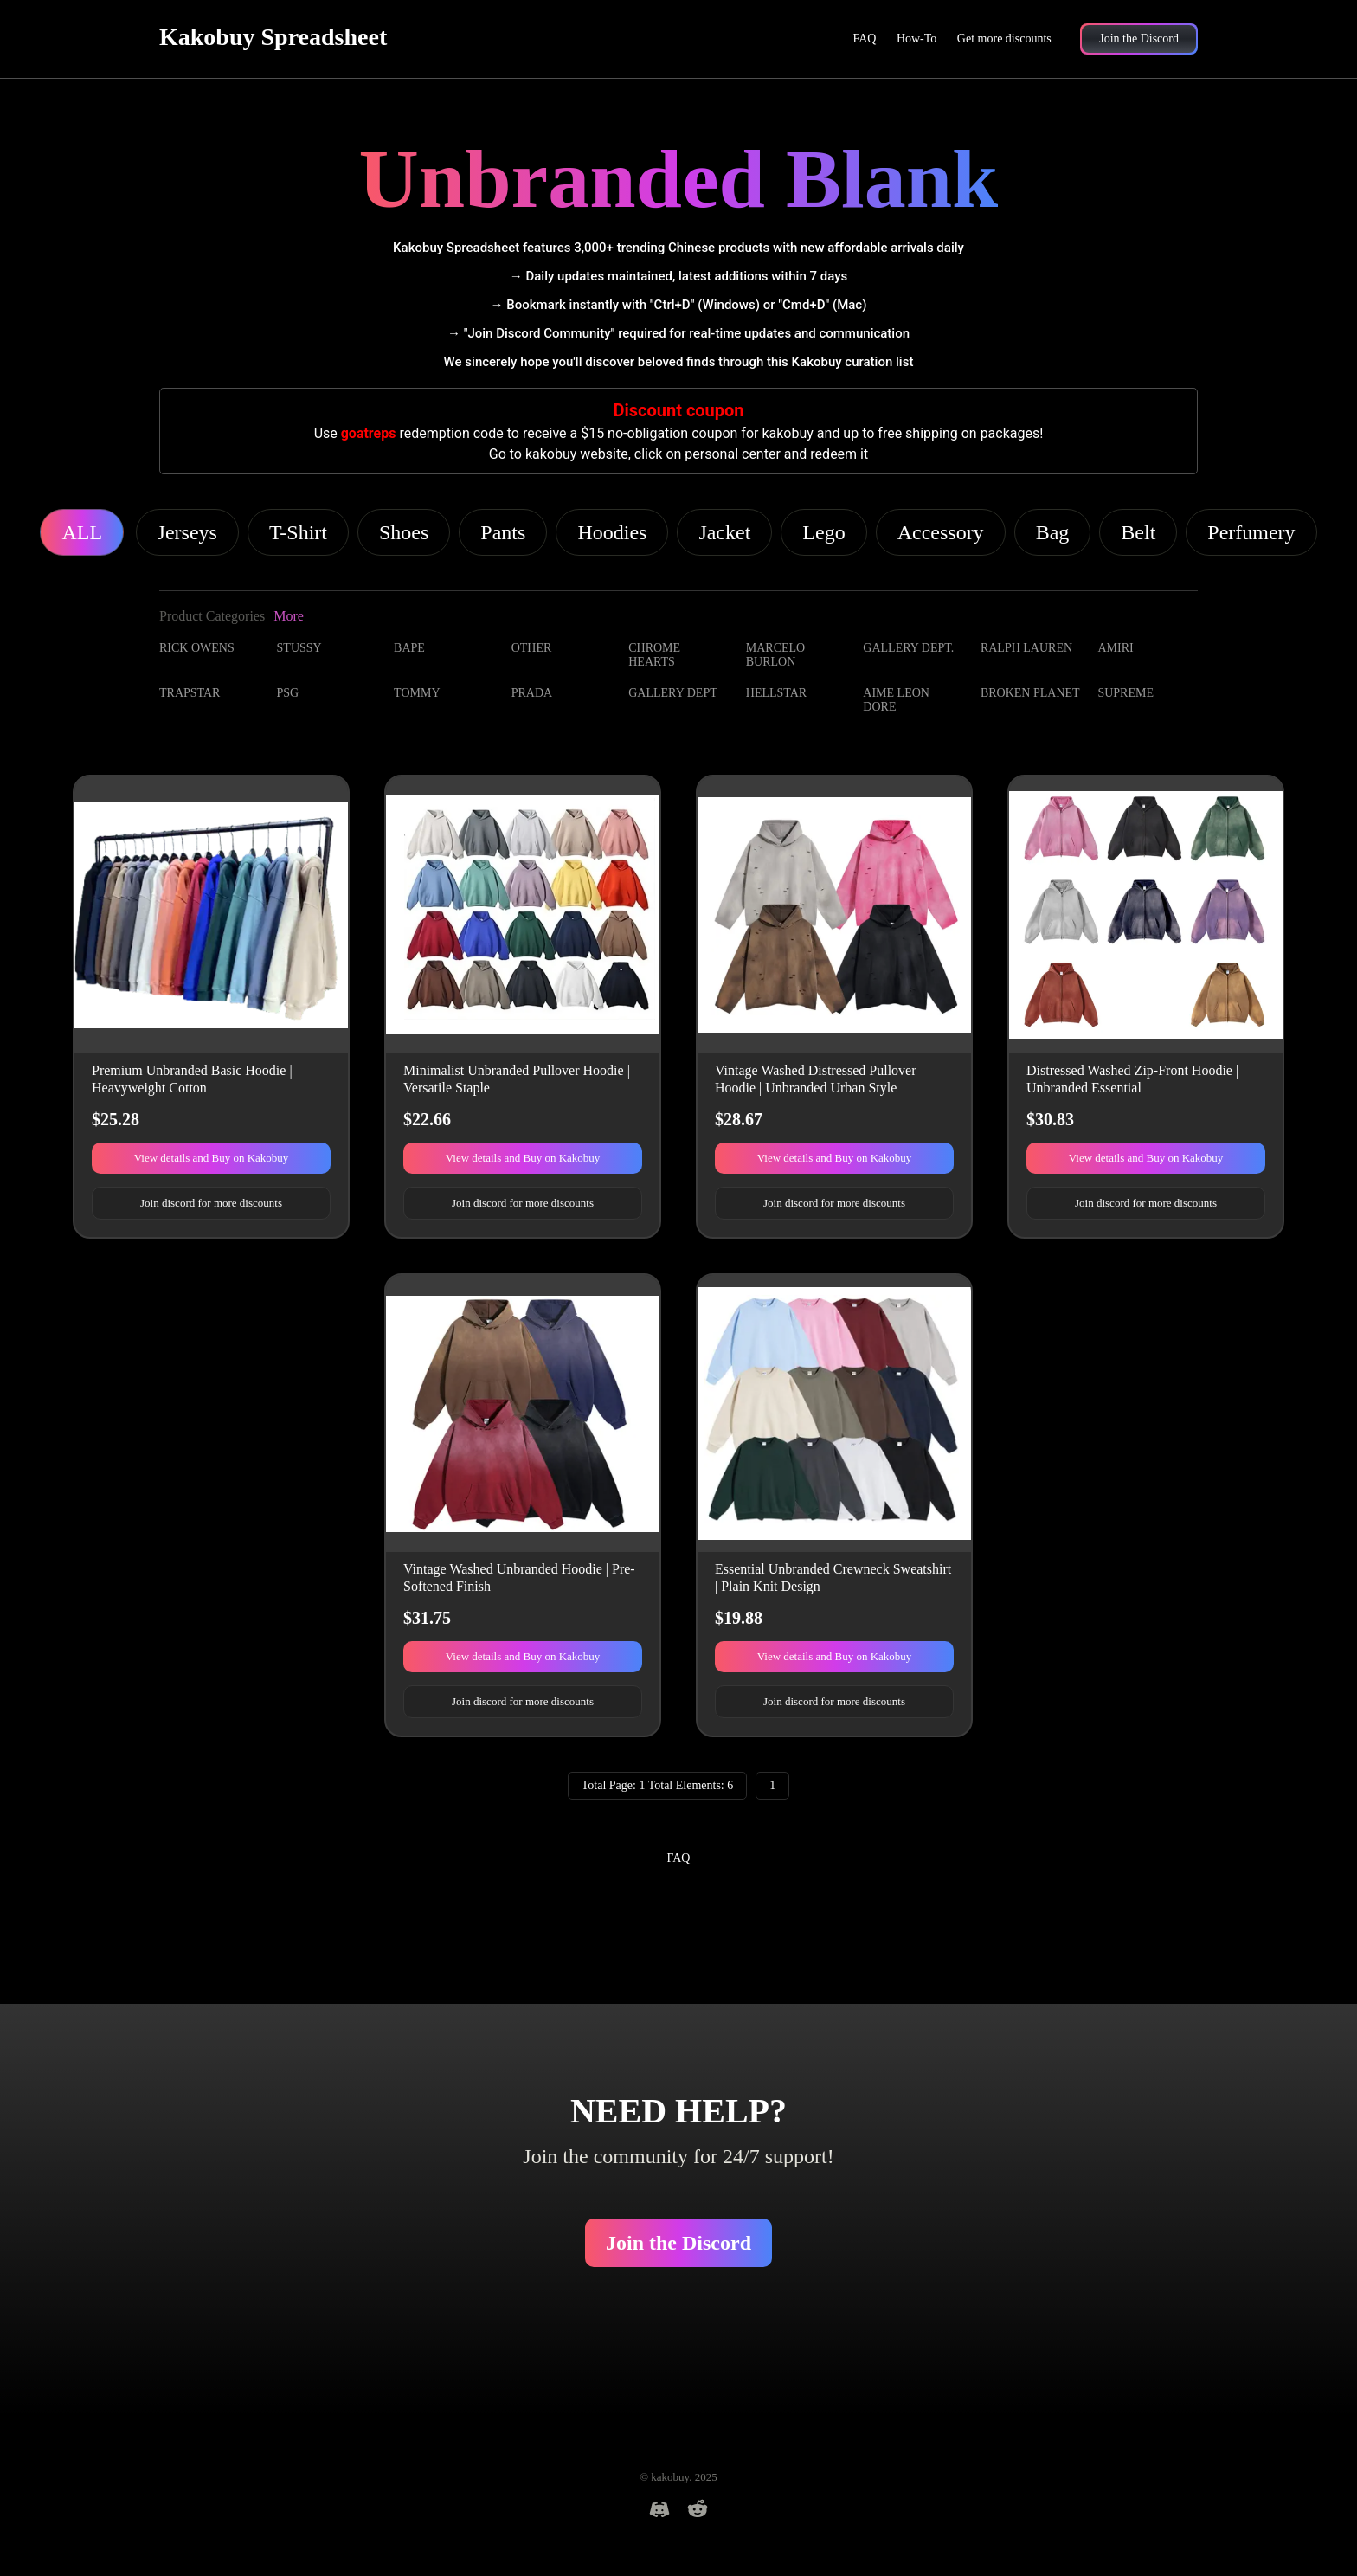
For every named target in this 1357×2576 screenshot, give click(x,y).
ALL (81, 532)
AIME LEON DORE (896, 699)
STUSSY (299, 647)
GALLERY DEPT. (908, 647)
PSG (288, 692)
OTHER (531, 647)
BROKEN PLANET (1030, 692)
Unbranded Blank (679, 178)
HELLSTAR (776, 692)
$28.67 (738, 1119)
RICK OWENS (197, 647)
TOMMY (417, 692)
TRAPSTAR (189, 692)
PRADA (531, 692)
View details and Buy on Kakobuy (211, 1157)
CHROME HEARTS (654, 654)
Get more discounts (1004, 38)
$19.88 (738, 1617)
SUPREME (1125, 692)
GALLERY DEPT (672, 692)
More (288, 616)
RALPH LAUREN (1026, 647)
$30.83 (1050, 1119)
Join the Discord (678, 2242)
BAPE (409, 647)
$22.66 (427, 1119)
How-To (916, 38)
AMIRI (1115, 647)
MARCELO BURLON (775, 654)
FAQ (864, 38)
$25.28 (115, 1119)
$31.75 (427, 1617)
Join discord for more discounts (211, 1202)
